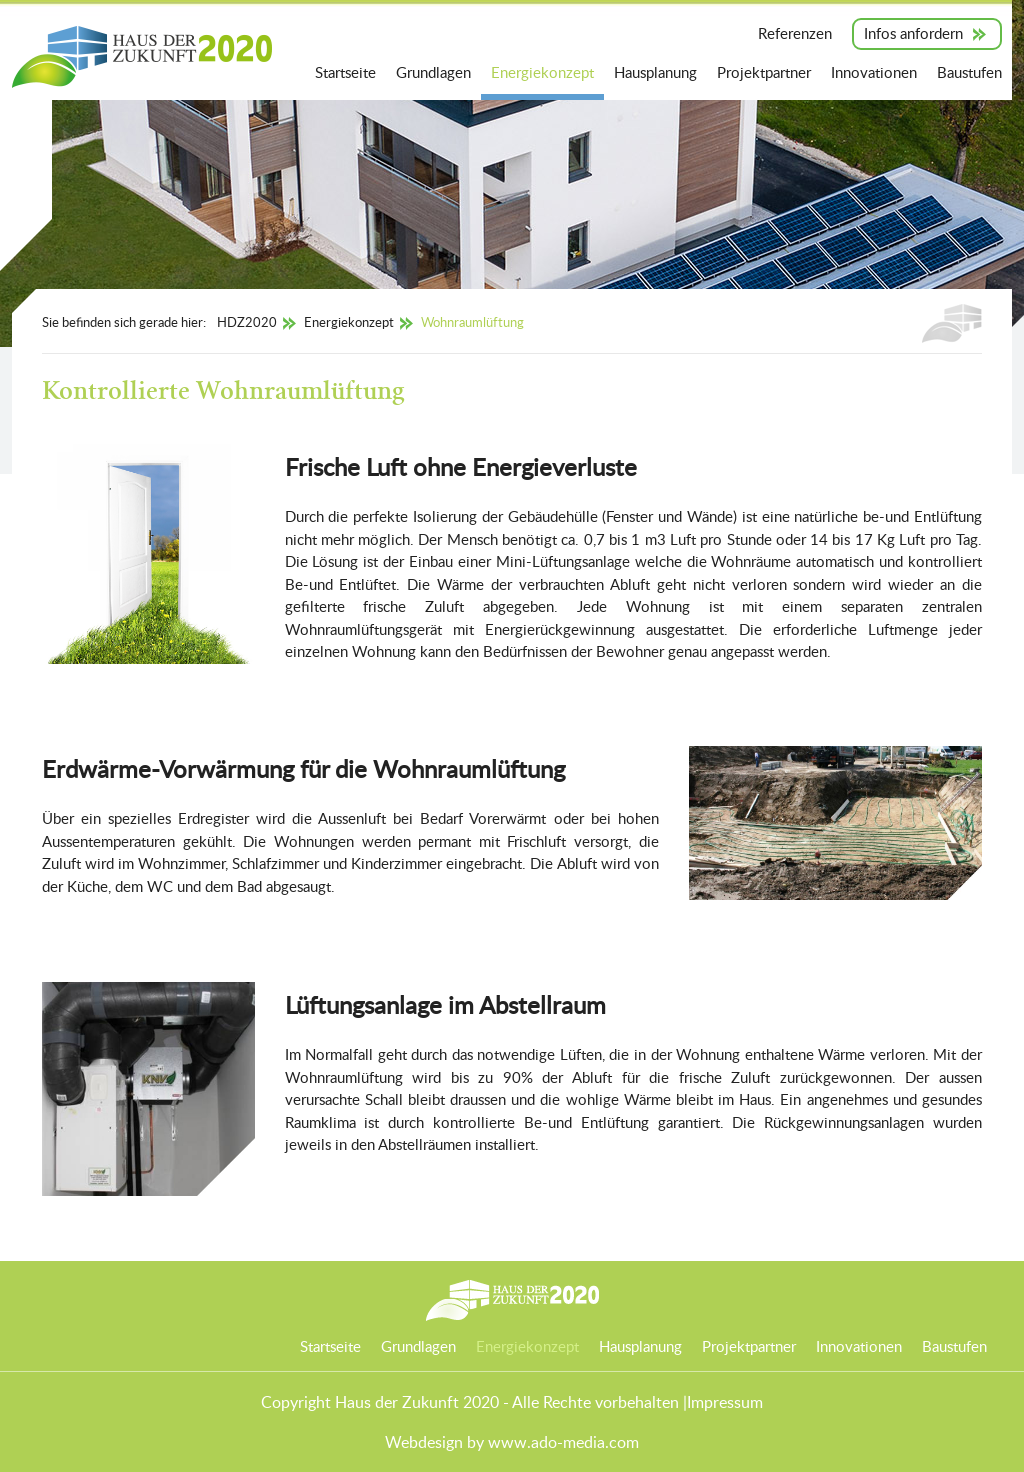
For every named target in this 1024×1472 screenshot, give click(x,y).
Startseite (345, 72)
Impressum (725, 1402)
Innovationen (874, 72)
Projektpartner (764, 72)
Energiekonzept (542, 72)
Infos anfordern (913, 33)
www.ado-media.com (563, 1442)
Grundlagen (433, 72)
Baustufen (969, 72)
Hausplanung (655, 72)
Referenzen (795, 33)
